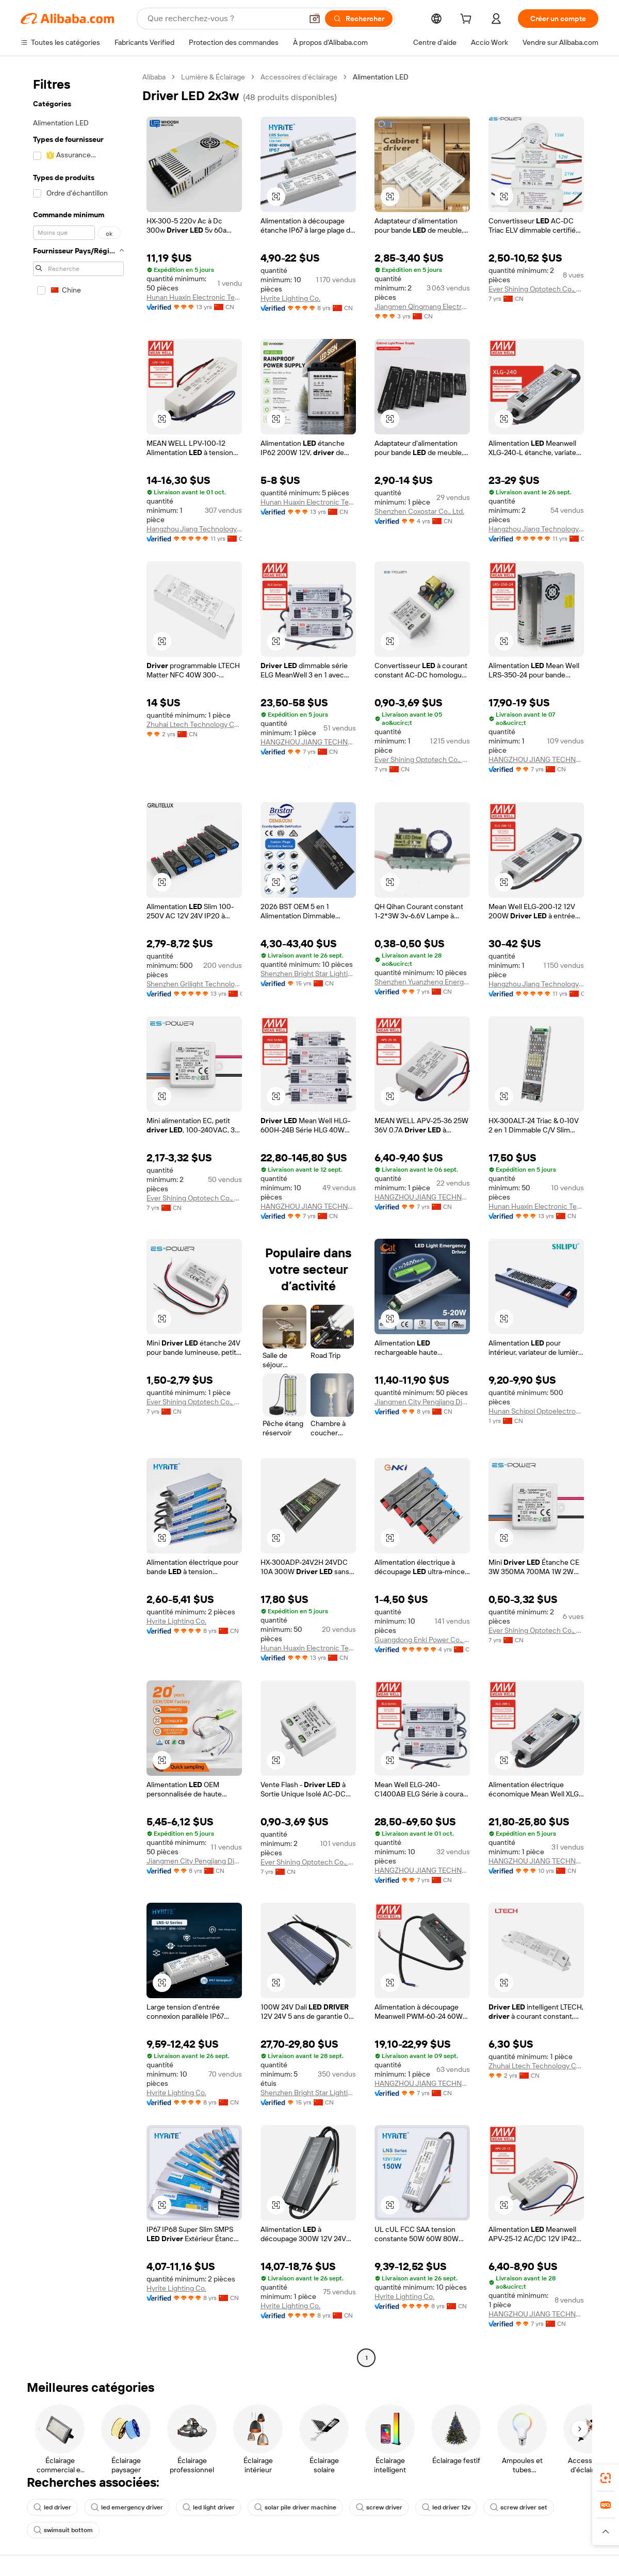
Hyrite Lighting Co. (290, 298)
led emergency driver (127, 2507)
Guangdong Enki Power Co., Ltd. (422, 1639)
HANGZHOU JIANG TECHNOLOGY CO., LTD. (308, 742)
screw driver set (518, 2507)
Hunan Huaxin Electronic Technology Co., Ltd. (194, 297)
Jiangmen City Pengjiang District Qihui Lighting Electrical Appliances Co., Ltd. (422, 1402)
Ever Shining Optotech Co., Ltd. (536, 289)
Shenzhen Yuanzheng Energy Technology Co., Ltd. (422, 982)
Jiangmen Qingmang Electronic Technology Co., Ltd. (422, 306)
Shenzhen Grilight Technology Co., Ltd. (194, 984)
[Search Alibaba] (224, 18)
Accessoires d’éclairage (298, 77)
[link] (605, 2478)
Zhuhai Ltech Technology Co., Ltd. (194, 724)
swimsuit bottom (63, 2530)
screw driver (379, 2507)
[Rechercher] (359, 18)
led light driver (209, 2507)
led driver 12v (446, 2507)
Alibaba (154, 77)
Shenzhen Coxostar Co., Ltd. (419, 511)
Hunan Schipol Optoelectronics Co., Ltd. (536, 1411)
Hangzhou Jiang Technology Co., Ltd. (194, 529)
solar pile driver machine (295, 2507)
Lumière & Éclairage (213, 77)
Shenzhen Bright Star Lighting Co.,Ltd (308, 973)
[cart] (468, 20)
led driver (52, 2507)
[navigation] (78, 1218)
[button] (314, 18)
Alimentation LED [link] (381, 77)
